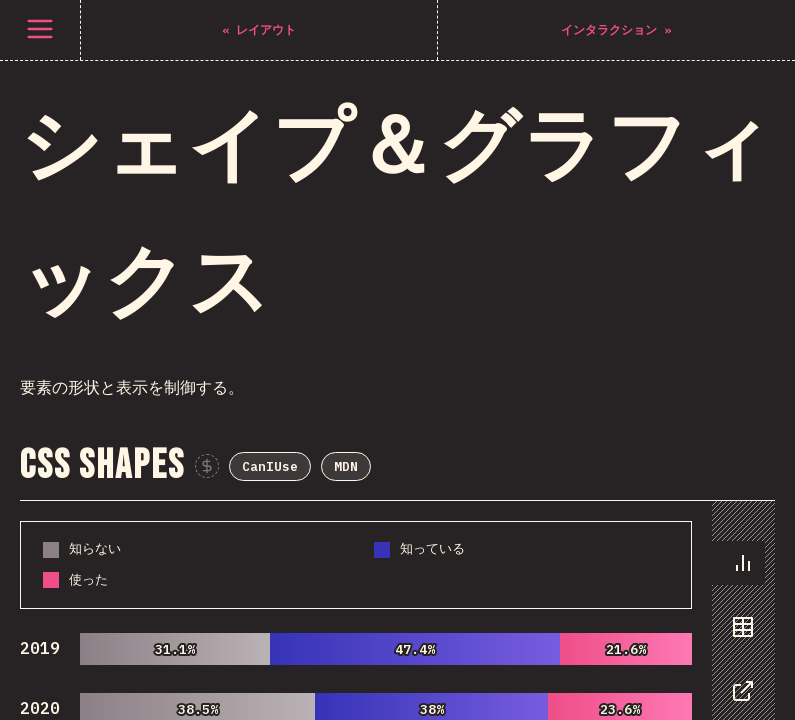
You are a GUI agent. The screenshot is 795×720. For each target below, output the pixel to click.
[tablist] (738, 226)
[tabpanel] (397, 206)
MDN (467, 21)
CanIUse (391, 21)
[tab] (738, 120)
